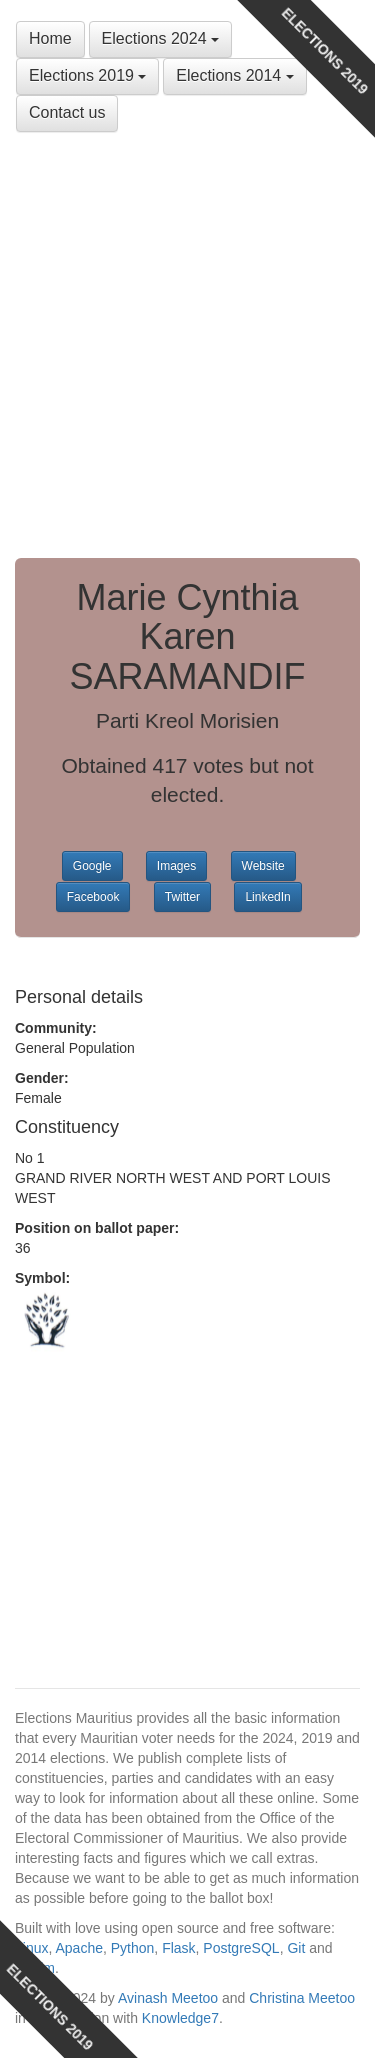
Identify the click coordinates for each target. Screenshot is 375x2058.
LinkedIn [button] (267, 897)
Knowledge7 (180, 2018)
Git (296, 1948)
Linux (31, 1948)
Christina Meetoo (302, 1998)
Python (133, 1948)
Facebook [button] (93, 897)
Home (50, 38)
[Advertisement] (187, 340)
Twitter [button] (182, 897)
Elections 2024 (160, 38)
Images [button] (176, 866)
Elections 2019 (87, 75)
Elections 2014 (234, 75)
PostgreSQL (241, 1948)
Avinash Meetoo (168, 1998)
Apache (78, 1948)
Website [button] (263, 866)
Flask (178, 1948)
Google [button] (92, 866)
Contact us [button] (67, 112)
